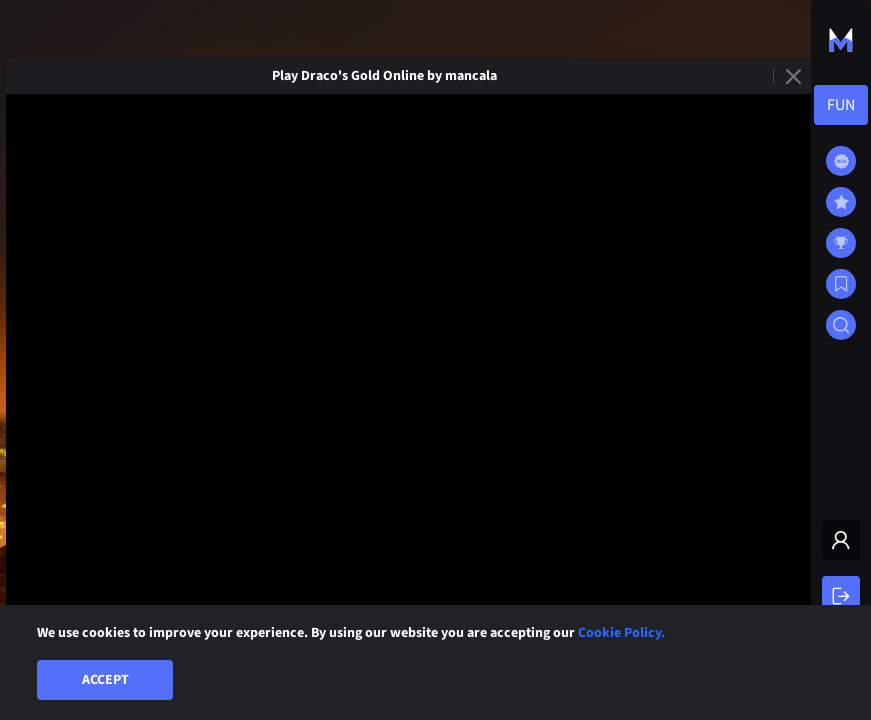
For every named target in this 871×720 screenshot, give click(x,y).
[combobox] (841, 105)
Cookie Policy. (621, 633)
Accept (105, 680)
